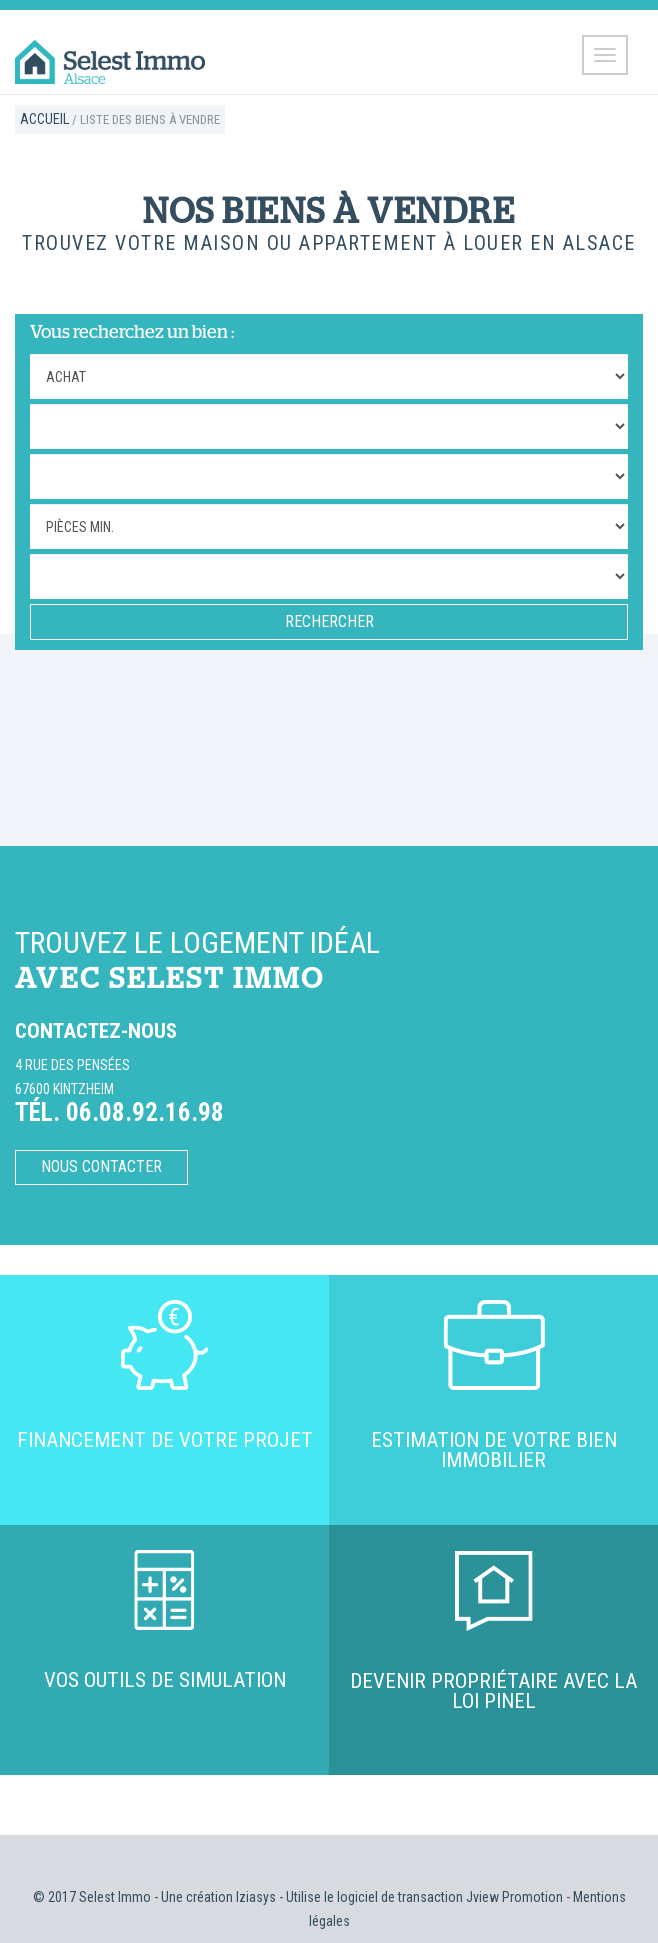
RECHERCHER (329, 621)
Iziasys (256, 1897)
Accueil (44, 119)
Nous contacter (101, 1166)
